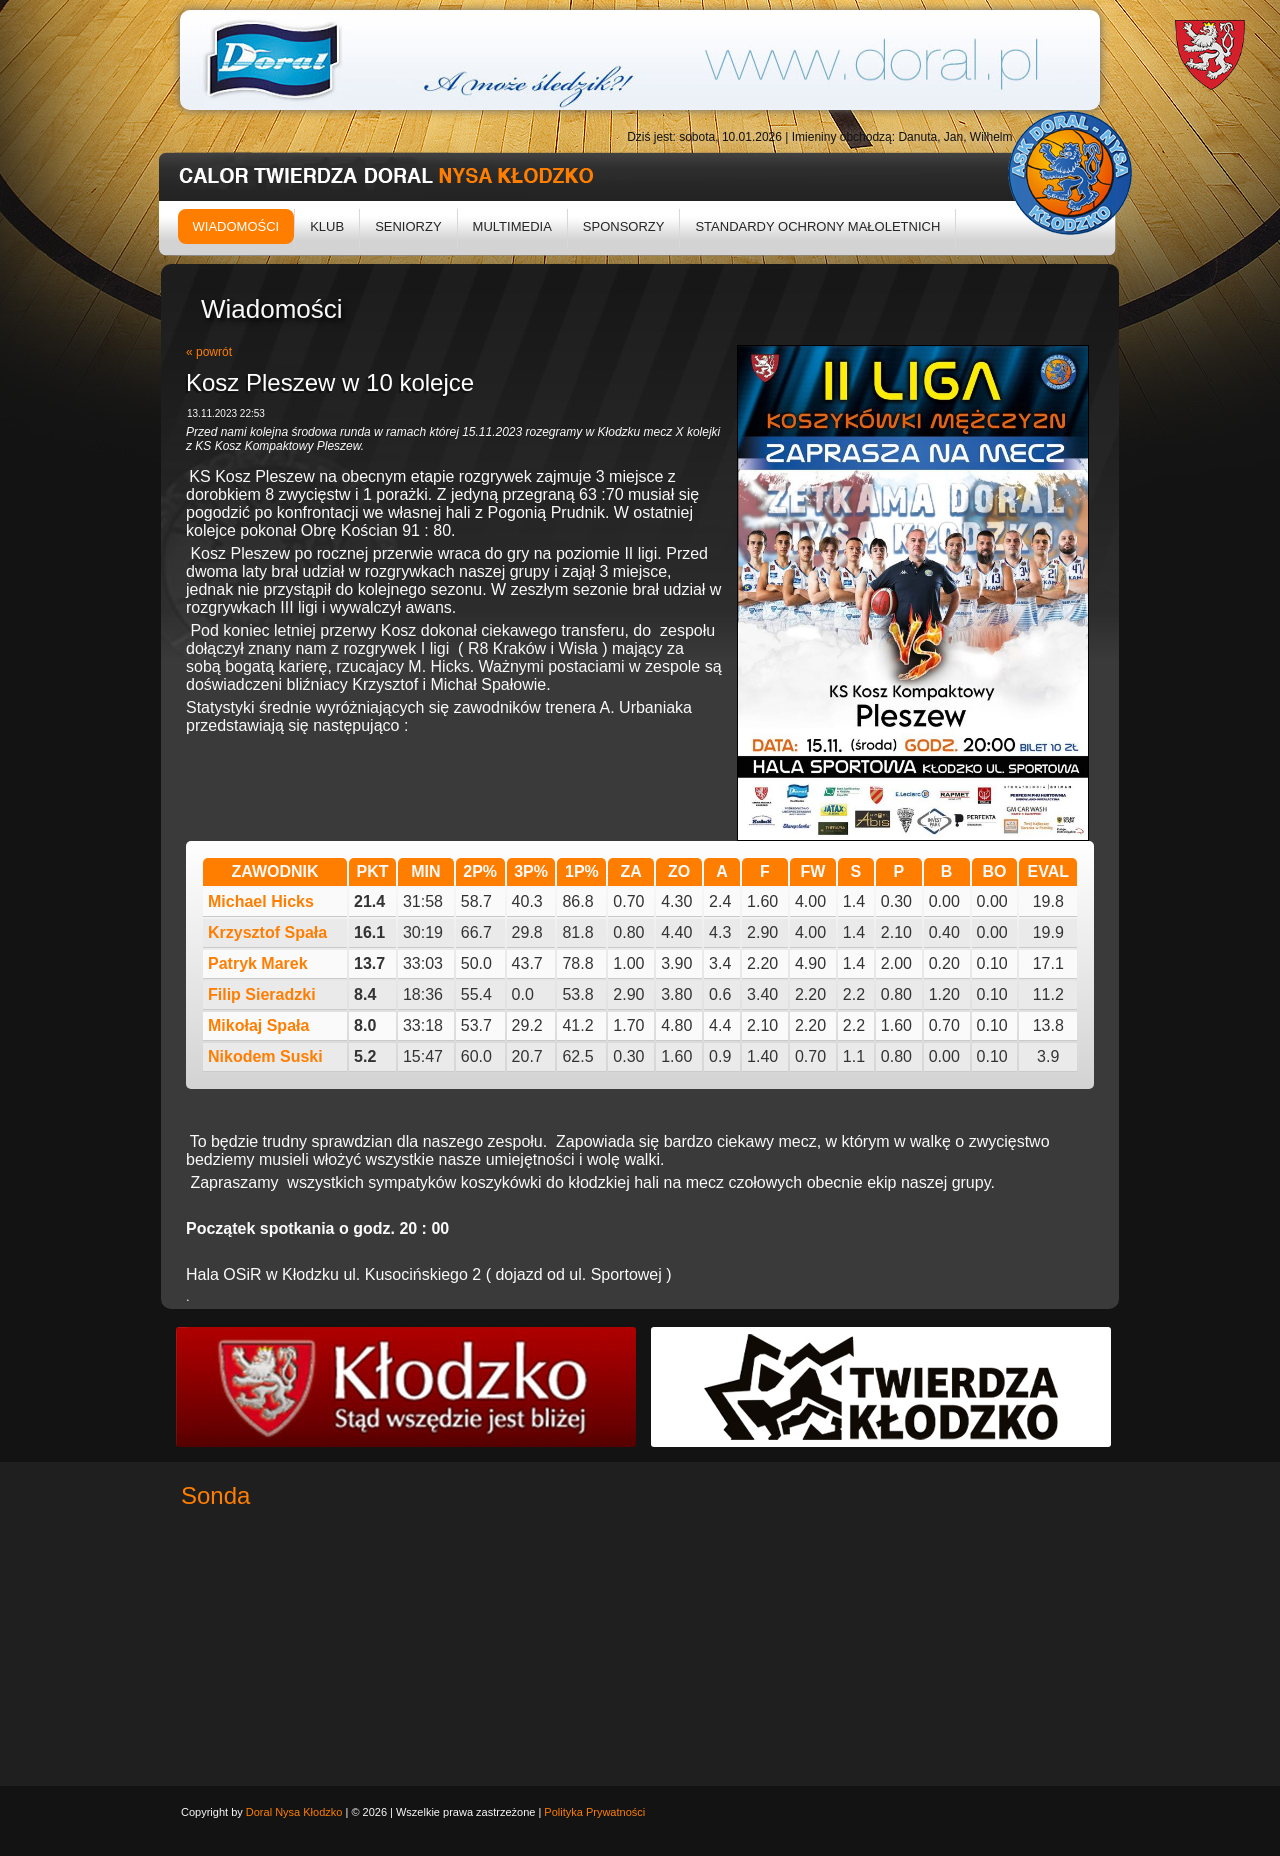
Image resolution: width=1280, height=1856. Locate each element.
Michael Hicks (261, 901)
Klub (327, 226)
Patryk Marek (258, 963)
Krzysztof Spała (267, 932)
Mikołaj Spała (258, 1025)
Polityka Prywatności (594, 1812)
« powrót (209, 352)
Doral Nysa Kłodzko (294, 1812)
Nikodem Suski (265, 1056)
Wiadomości (236, 226)
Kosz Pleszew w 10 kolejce (330, 382)
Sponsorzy (624, 226)
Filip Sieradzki (262, 994)
